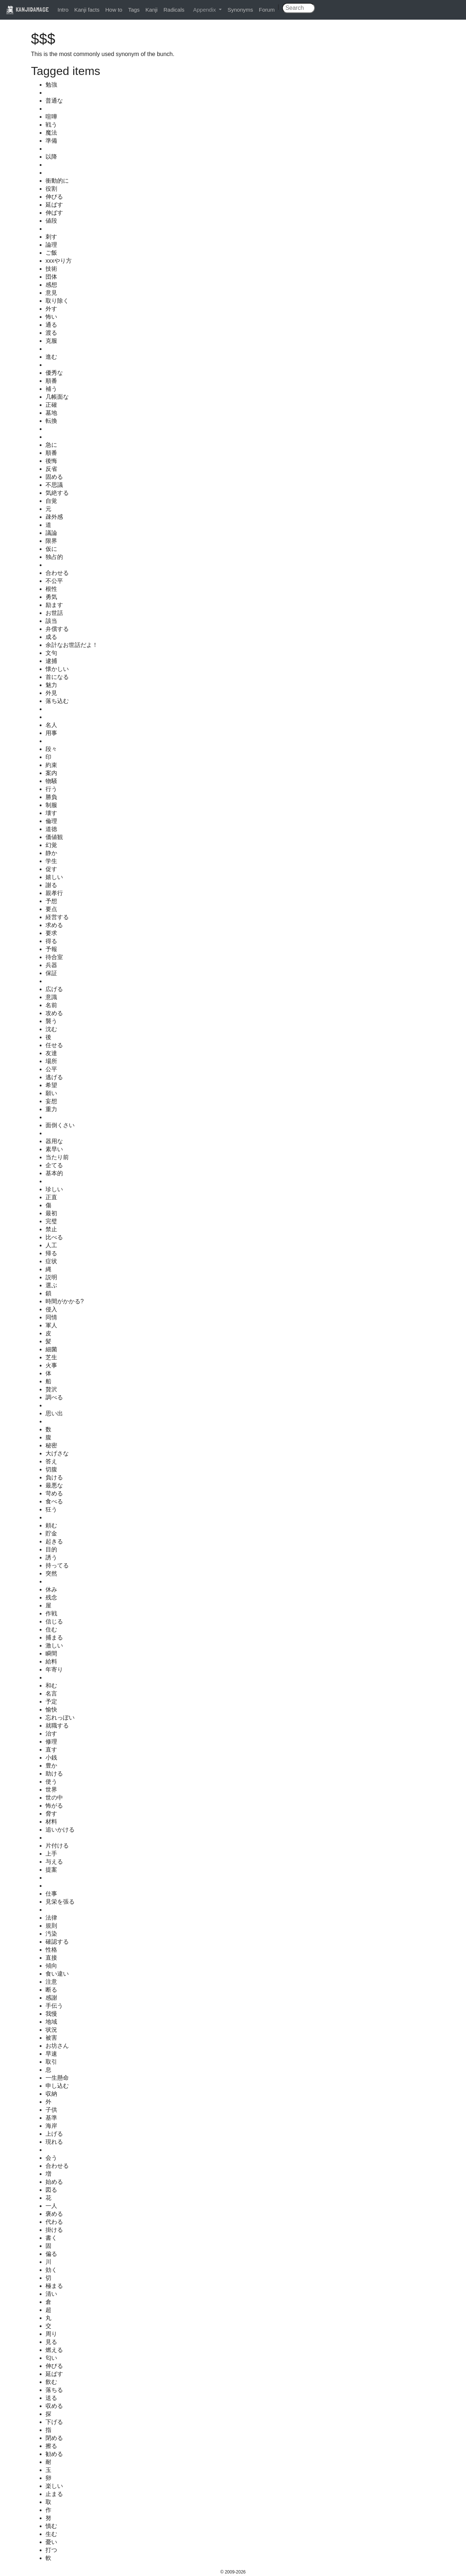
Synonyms (240, 10)
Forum (267, 10)
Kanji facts (86, 10)
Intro (63, 10)
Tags (134, 10)
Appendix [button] (205, 10)
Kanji (152, 10)
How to (113, 10)
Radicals (174, 10)
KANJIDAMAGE (27, 9)
